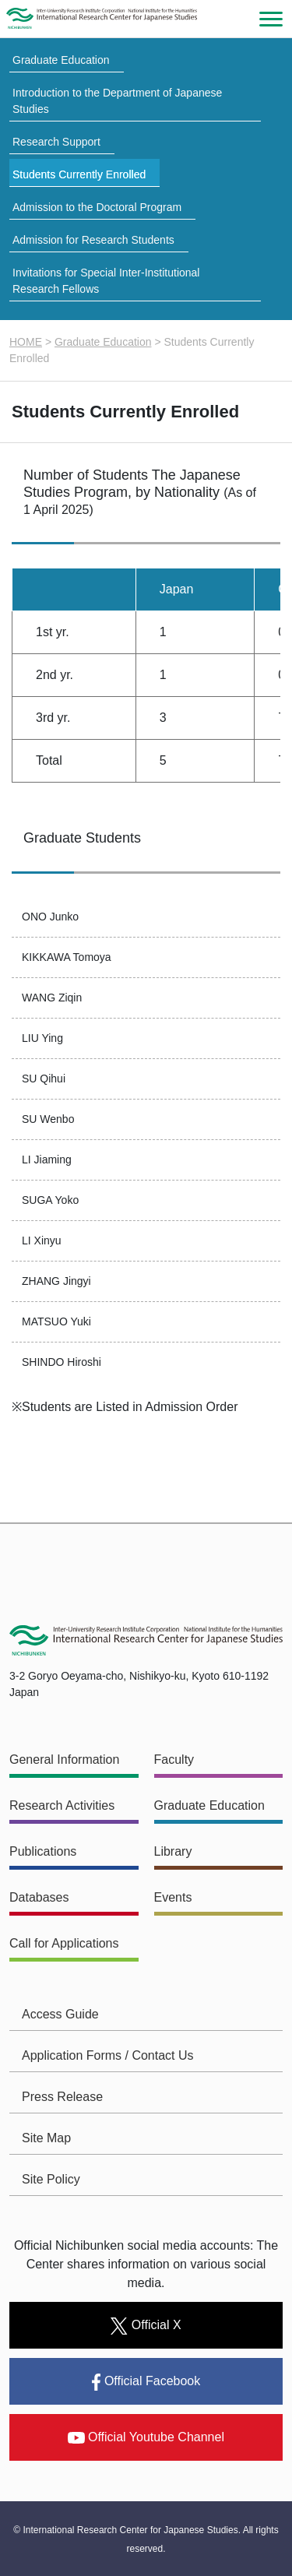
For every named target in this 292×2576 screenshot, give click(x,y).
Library (173, 1851)
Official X (146, 2326)
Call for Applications (64, 1943)
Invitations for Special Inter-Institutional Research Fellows (105, 280)
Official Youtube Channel (146, 2437)
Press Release (62, 2096)
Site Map (46, 2138)
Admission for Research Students (93, 240)
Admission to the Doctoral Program (96, 207)
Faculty (174, 1759)
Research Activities (61, 1805)
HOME (25, 342)
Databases (39, 1897)
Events (173, 1897)
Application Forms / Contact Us (108, 2055)
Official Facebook (146, 2382)
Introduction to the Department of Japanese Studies (117, 100)
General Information (64, 1759)
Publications (42, 1851)
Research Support (56, 141)
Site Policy (51, 2179)
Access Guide (60, 2014)
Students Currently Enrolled (79, 174)
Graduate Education (61, 60)
